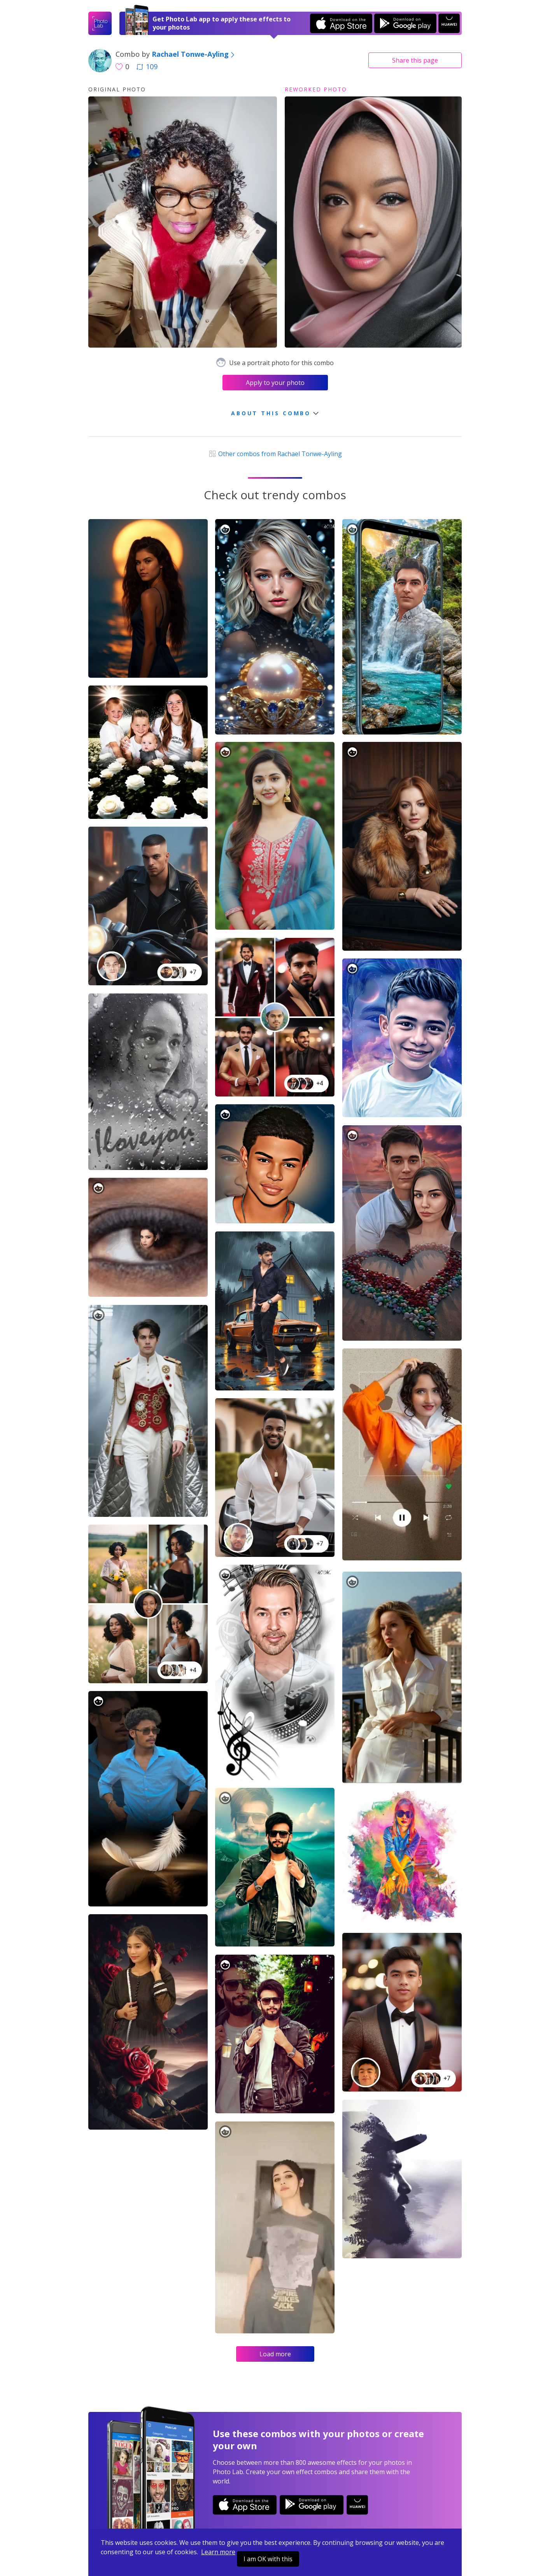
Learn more (218, 2552)
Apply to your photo (275, 382)
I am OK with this (268, 2559)
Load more (275, 2354)
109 (147, 66)
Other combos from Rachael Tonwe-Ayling (275, 453)
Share (415, 60)
